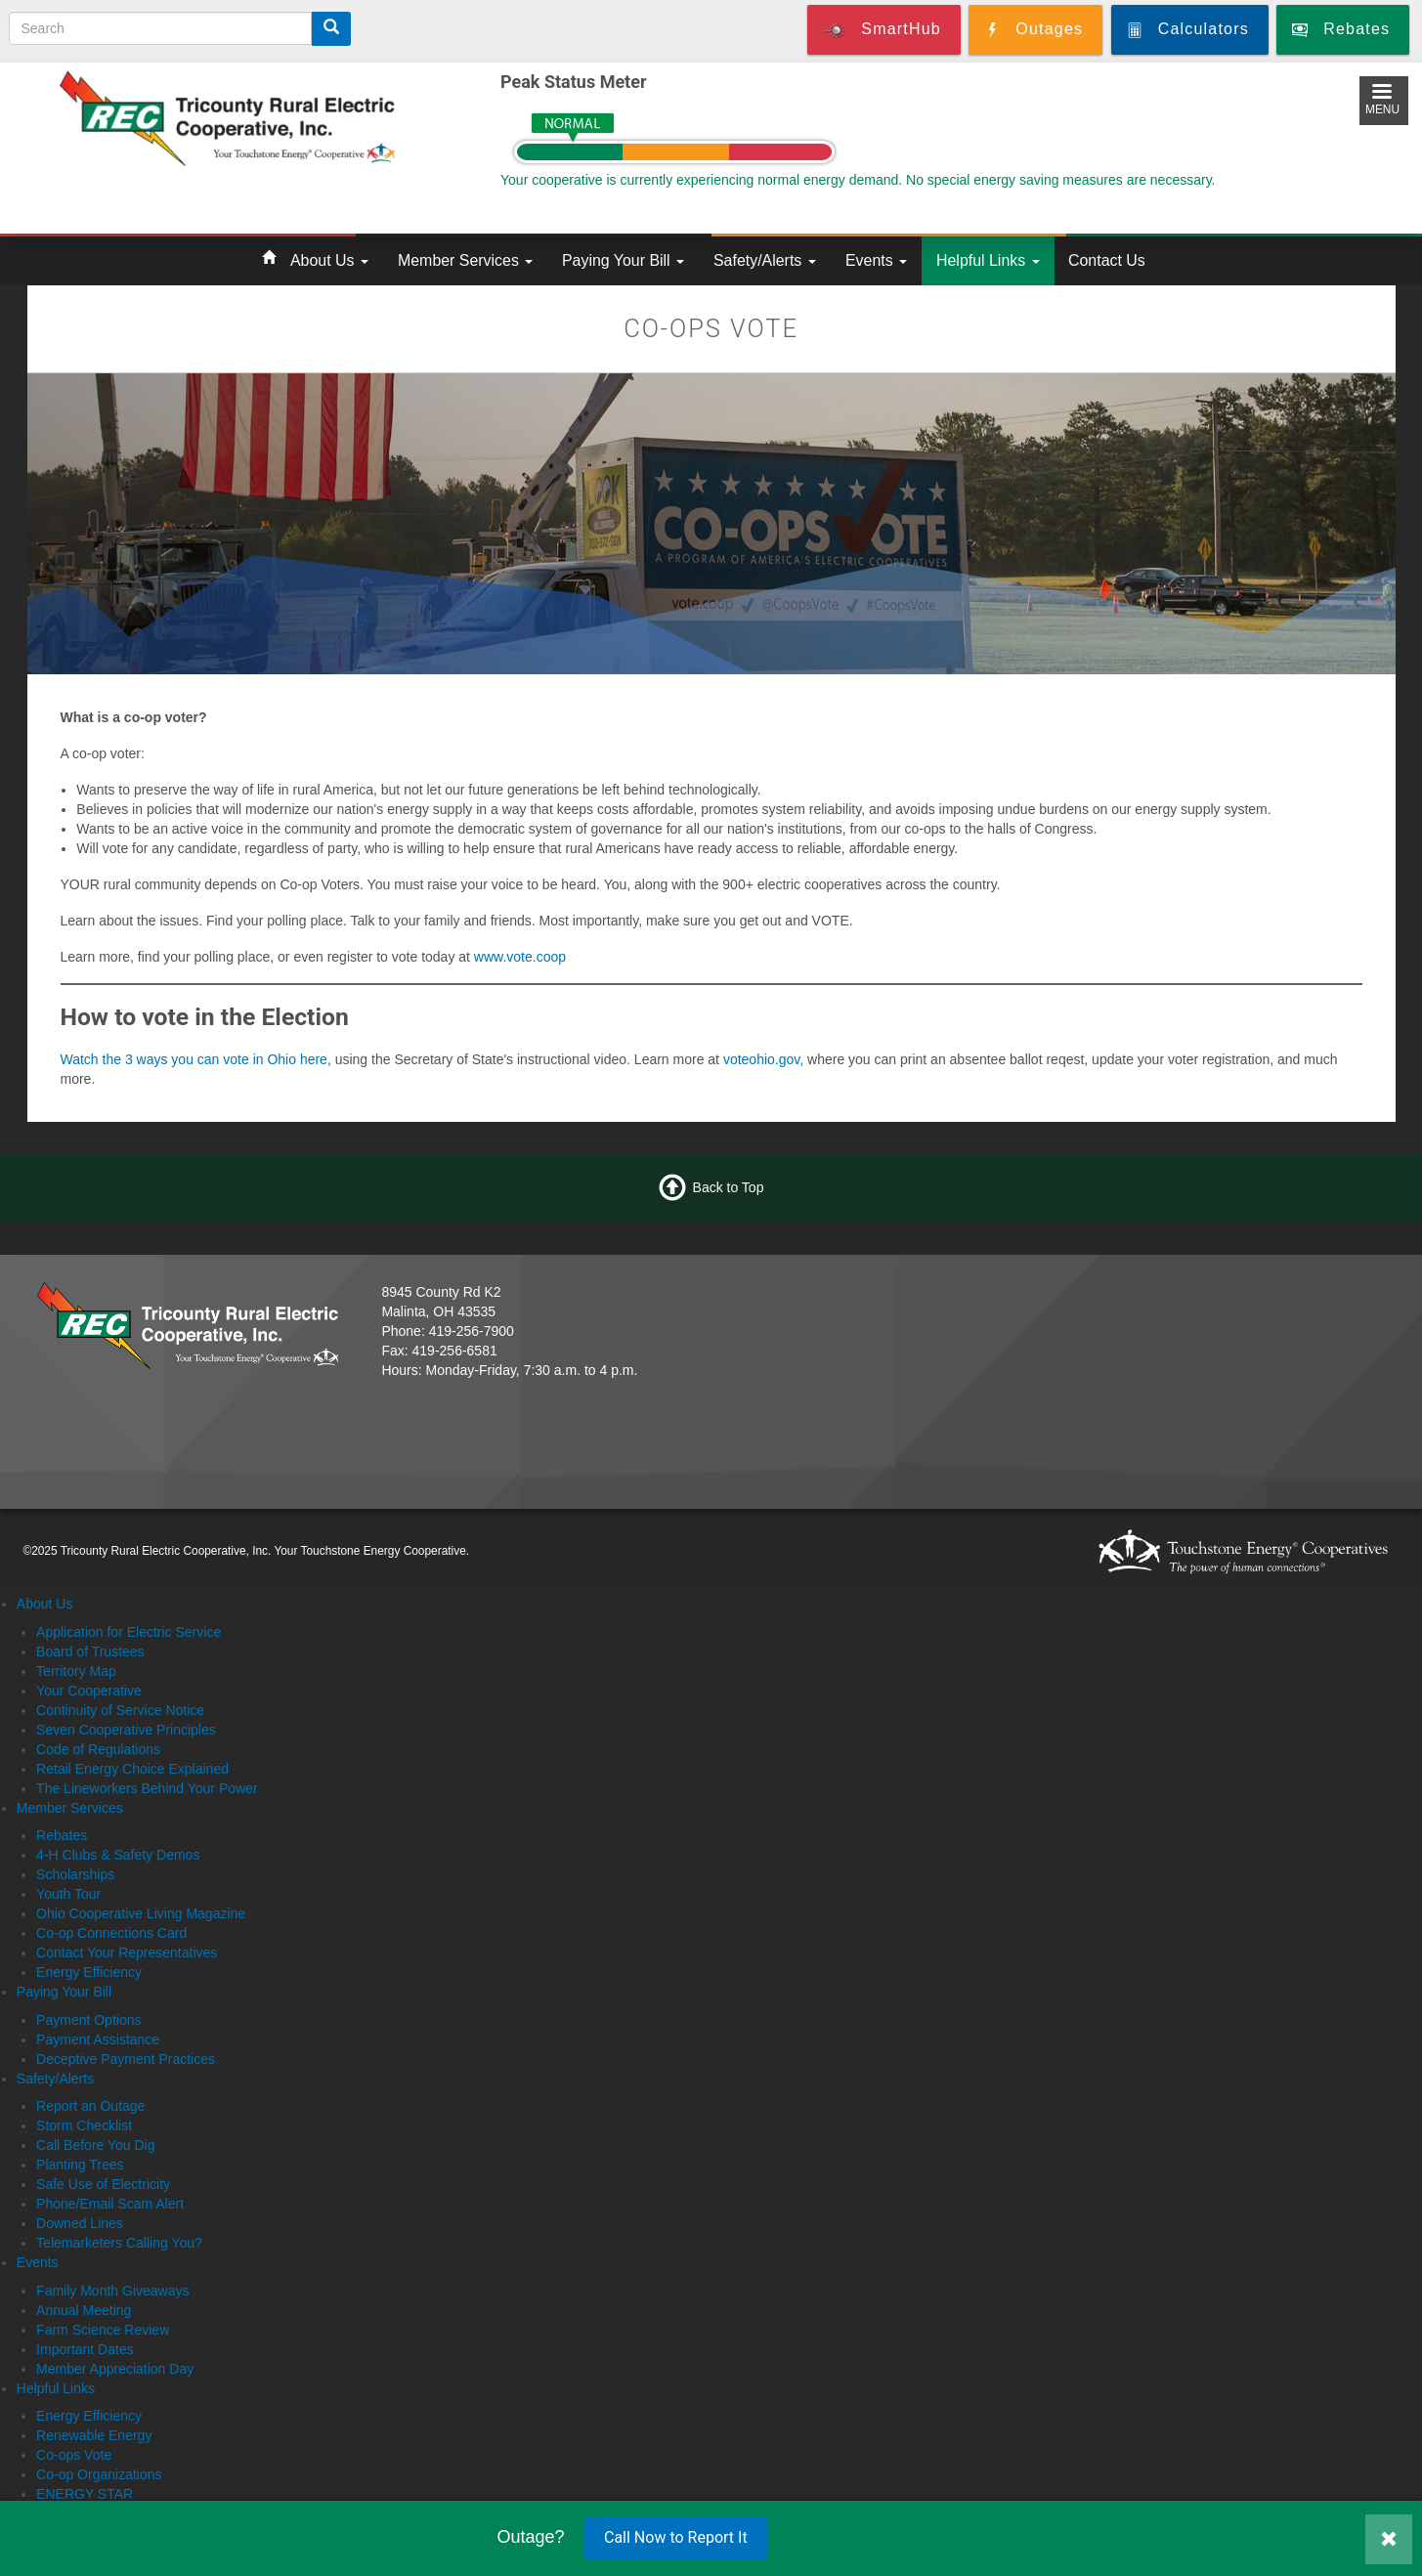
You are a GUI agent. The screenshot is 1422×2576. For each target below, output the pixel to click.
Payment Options (88, 2020)
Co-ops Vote (73, 2455)
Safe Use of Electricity (103, 2184)
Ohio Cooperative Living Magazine (140, 1913)
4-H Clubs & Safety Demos (117, 1855)
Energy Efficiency (89, 1972)
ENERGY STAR (84, 2494)
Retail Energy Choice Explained (132, 1769)
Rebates (61, 1835)
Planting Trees (80, 2164)
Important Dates (85, 2349)
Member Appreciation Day (115, 2369)
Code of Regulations (98, 1749)
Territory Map (76, 1671)
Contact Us (1106, 260)
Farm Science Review (102, 2330)
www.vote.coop (520, 957)
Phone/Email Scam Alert (110, 2203)
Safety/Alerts (764, 260)
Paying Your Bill (623, 260)
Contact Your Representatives (126, 1952)
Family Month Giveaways (112, 2290)
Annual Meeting (83, 2310)
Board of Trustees (90, 1651)
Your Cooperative (89, 1690)
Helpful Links (988, 260)
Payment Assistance (97, 2039)
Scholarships (75, 1874)
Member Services (465, 260)
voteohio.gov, (763, 1059)
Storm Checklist (84, 2125)
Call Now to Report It (676, 2537)
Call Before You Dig (95, 2145)
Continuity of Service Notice (120, 1710)
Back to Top (728, 1187)
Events (876, 260)
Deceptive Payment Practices (125, 2059)
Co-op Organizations (98, 2474)
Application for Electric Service (128, 1632)
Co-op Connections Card (111, 1933)
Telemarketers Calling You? (119, 2243)
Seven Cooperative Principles (126, 1730)
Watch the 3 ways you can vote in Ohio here (194, 1059)
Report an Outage (90, 2106)
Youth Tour (68, 1894)
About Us (329, 260)
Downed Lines (79, 2223)
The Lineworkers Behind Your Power (146, 1788)
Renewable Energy (93, 2435)
